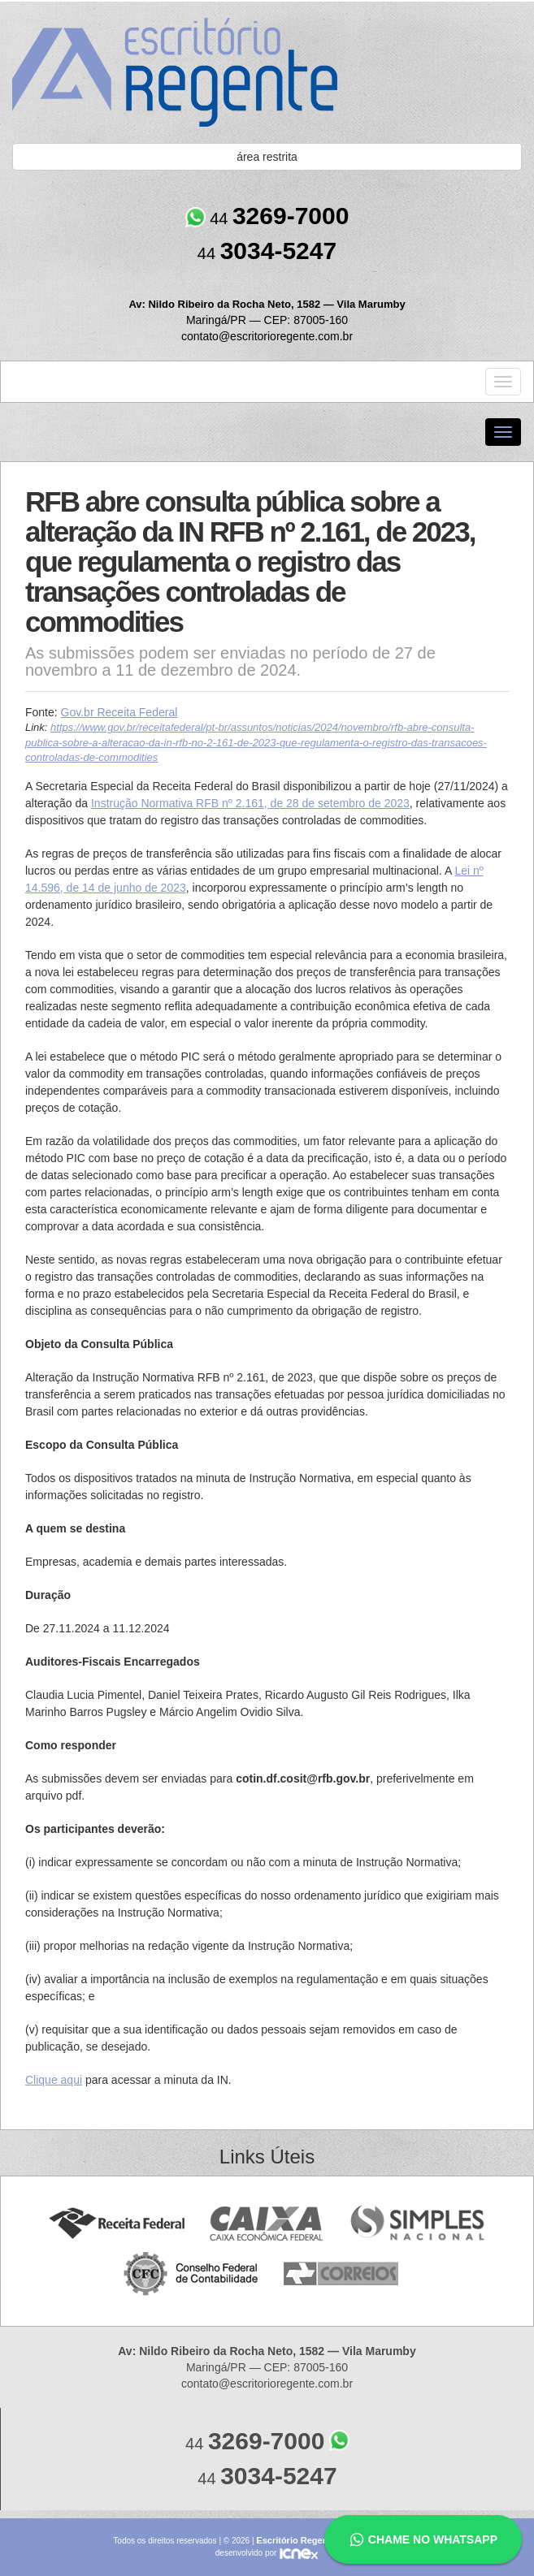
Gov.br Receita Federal (119, 712)
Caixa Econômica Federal (267, 2224)
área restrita (267, 156)
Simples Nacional (417, 2224)
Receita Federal (116, 2224)
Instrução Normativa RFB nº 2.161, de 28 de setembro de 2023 (250, 803)
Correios (341, 2274)
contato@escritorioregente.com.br (267, 336)
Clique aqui (53, 2079)
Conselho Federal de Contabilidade (192, 2274)
